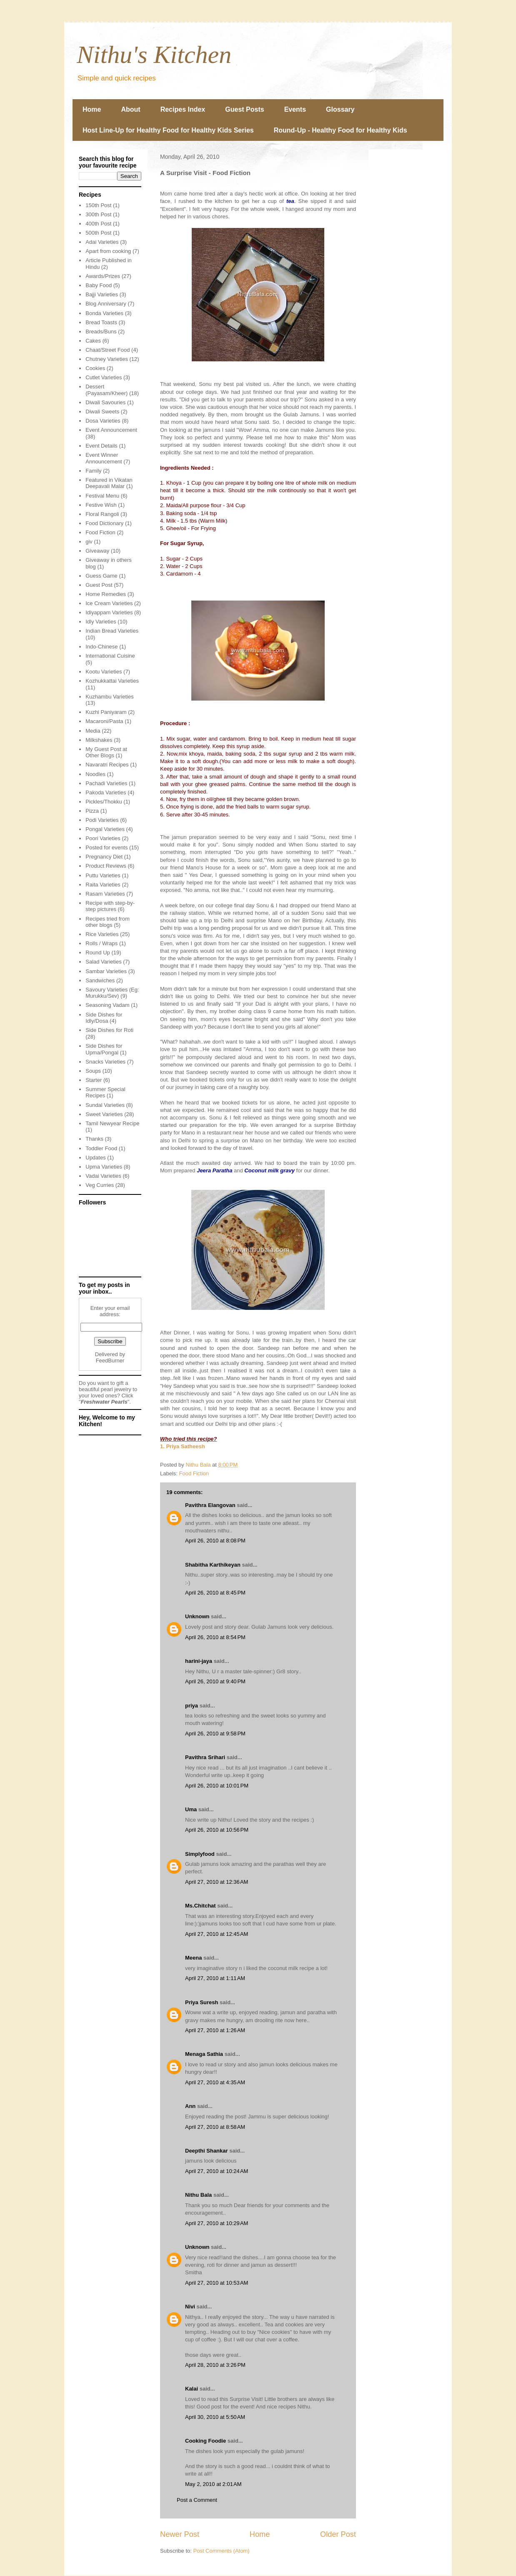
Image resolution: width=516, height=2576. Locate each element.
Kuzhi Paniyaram (105, 712)
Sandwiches (100, 980)
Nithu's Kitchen (154, 54)
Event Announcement (111, 430)
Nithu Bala (198, 2195)
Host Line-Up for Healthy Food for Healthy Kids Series (168, 130)
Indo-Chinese (101, 646)
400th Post (98, 223)
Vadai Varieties (103, 1176)
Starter (93, 1080)
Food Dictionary (104, 523)
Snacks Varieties (105, 1062)
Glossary (340, 109)
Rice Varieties (101, 934)
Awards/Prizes (102, 276)
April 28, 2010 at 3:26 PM (215, 2365)
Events (295, 109)
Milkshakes (98, 740)
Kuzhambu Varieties (109, 696)
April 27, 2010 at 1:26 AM (215, 2030)
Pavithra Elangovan (210, 1505)
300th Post (98, 214)
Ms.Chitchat (200, 1906)
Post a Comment (197, 2500)
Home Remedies (105, 594)
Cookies (95, 368)
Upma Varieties (103, 1167)
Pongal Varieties (105, 829)
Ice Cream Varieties (109, 603)
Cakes (93, 341)
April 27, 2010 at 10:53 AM (216, 2283)
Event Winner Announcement (103, 458)
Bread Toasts (101, 322)
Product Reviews (105, 866)
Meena (193, 1958)
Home (92, 109)
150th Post (98, 205)
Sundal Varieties (105, 1105)
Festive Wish (100, 505)
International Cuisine (110, 656)
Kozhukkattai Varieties (112, 681)
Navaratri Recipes (106, 764)
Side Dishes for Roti (109, 1030)
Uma (191, 1809)
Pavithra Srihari (205, 1757)
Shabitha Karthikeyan (212, 1565)
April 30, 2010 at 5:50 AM (215, 2417)
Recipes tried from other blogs (107, 922)
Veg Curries (99, 1185)
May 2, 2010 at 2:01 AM (213, 2484)
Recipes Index (182, 109)
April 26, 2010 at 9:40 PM (215, 1681)
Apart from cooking (108, 251)
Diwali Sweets (102, 411)
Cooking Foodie (205, 2441)
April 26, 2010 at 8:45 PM (215, 1593)
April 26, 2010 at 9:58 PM (215, 1733)
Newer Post (179, 2534)
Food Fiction (194, 1473)
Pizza (92, 811)
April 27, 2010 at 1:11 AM (215, 1978)
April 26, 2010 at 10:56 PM (216, 1830)
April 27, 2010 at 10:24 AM (216, 2171)
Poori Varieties (102, 838)
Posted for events (106, 847)
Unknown (197, 1616)
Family (93, 471)
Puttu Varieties (102, 875)
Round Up (97, 952)
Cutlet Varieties (103, 377)
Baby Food (98, 285)
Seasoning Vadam (107, 1005)
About (130, 109)
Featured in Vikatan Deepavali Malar (109, 483)
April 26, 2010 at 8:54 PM (215, 1637)
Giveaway (97, 551)
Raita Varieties (102, 884)
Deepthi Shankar (206, 2151)
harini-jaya (198, 1661)
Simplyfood (200, 1854)
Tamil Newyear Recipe (112, 1123)
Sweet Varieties (104, 1114)
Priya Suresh (201, 2002)
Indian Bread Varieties (111, 631)
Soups (93, 1071)
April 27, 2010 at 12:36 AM (216, 1882)
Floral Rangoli (102, 514)
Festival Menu (102, 496)
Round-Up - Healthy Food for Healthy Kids (340, 130)
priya (191, 1705)
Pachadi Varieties (106, 783)
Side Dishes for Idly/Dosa (103, 1017)
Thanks (94, 1139)
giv (89, 541)
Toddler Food (101, 1148)
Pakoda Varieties (105, 792)
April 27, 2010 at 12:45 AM (216, 1934)
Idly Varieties (100, 621)
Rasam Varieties (105, 894)
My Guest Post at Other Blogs (106, 752)
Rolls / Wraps (101, 943)
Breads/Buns (100, 331)
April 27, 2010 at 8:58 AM (215, 2127)
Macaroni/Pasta (104, 721)
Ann (190, 2106)
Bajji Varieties (101, 294)
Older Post (338, 2534)
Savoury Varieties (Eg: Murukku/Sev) (112, 992)
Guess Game (101, 576)
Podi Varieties (101, 820)
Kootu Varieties (103, 671)
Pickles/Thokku (103, 802)
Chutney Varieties (106, 359)
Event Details (101, 446)
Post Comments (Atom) (221, 2551)
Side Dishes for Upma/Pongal (103, 1049)
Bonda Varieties (104, 313)
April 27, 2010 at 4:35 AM (215, 2082)
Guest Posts (244, 109)
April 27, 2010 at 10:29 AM (216, 2223)
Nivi (190, 2306)
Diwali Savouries (105, 402)
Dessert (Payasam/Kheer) (106, 389)
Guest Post (98, 585)
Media (92, 731)
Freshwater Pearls (104, 1402)
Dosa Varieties (102, 421)
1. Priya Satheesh (182, 1446)
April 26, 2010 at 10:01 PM (216, 1785)
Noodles (95, 774)
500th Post (98, 233)
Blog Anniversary (105, 303)
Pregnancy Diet (104, 857)
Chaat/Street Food (107, 350)
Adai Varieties (101, 242)
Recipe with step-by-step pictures (110, 906)
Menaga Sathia (204, 2054)
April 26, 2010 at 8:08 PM (215, 1540)
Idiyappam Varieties (109, 612)
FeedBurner (110, 1360)
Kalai (191, 2389)
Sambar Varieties (106, 971)
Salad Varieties (103, 962)
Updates (95, 1157)
